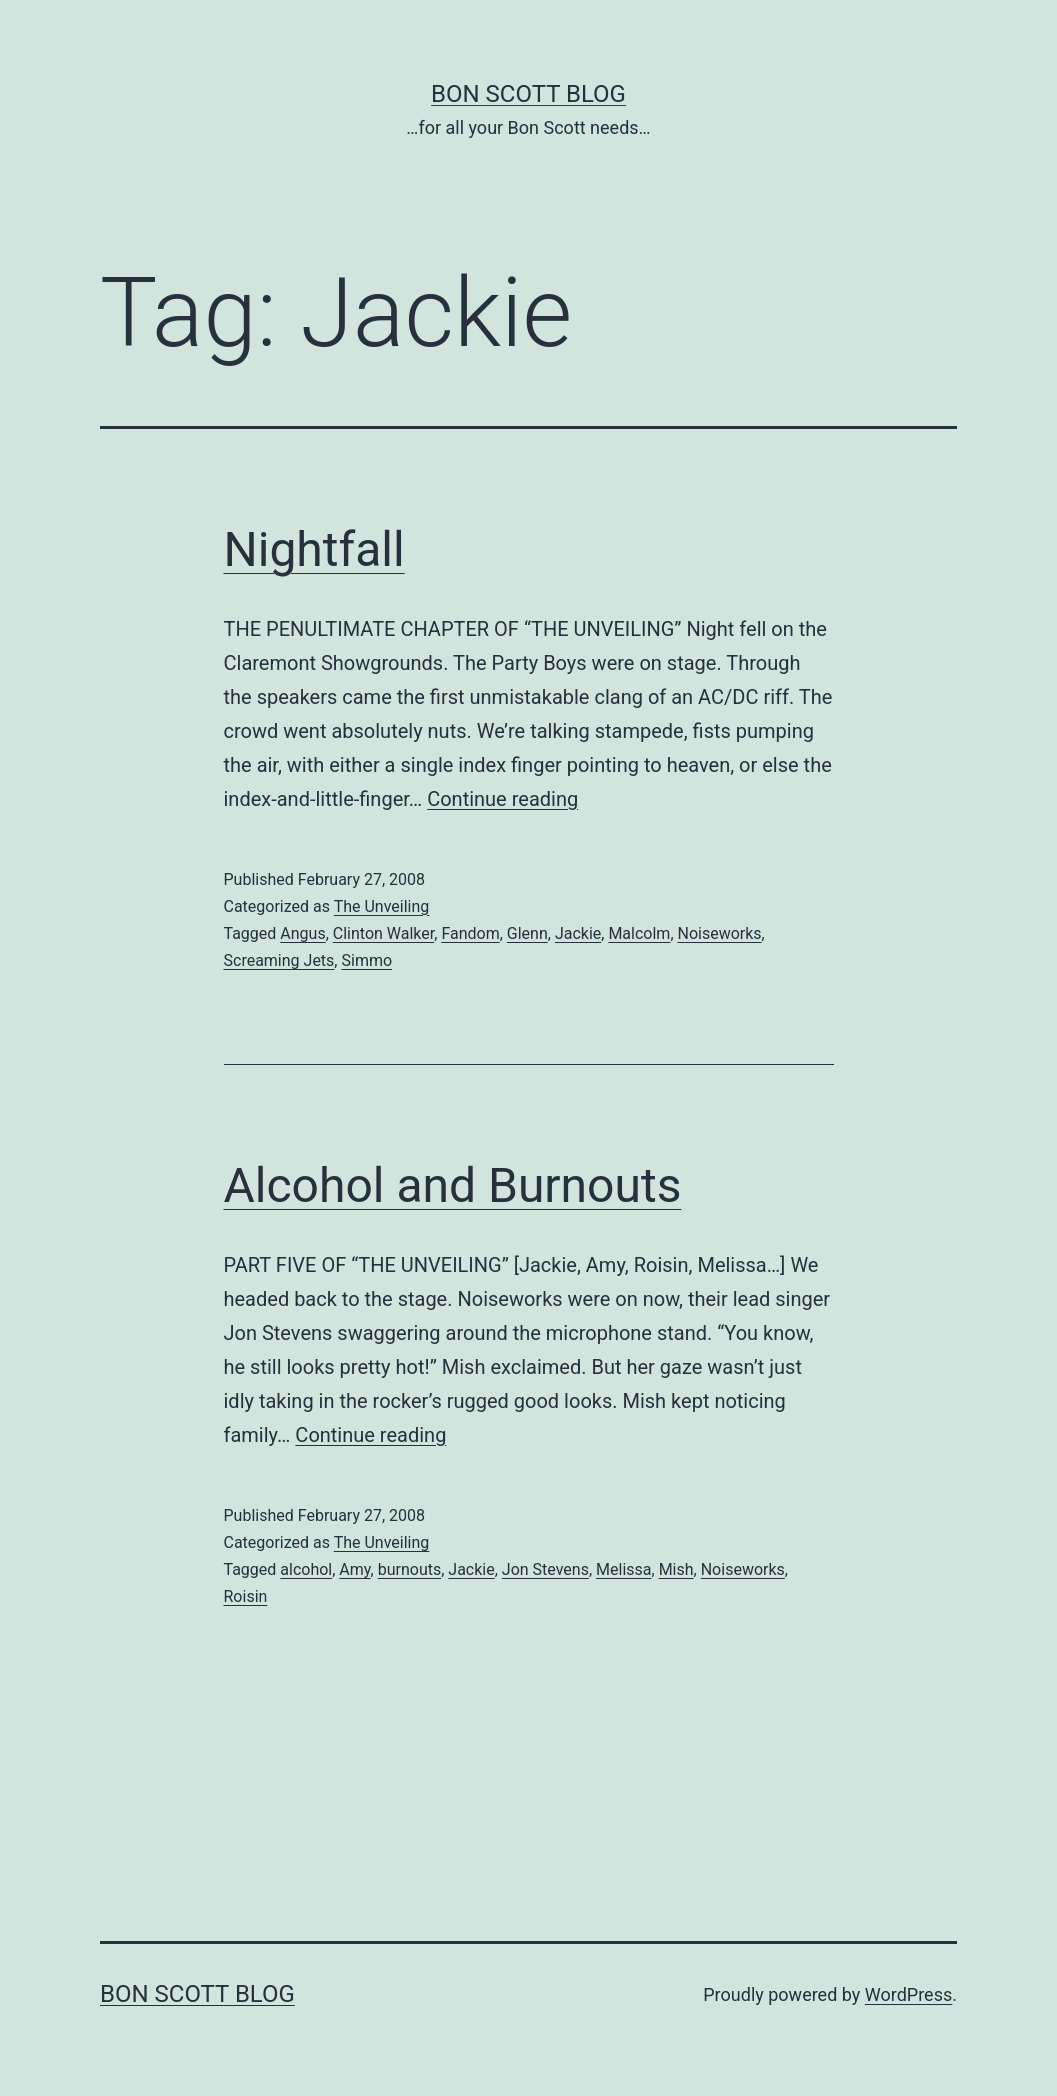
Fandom (470, 933)
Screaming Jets (279, 960)
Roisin (246, 1596)
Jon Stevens (545, 1569)
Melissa (623, 1569)
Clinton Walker (383, 933)
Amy (354, 1569)
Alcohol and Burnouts (453, 1185)
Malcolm (639, 933)
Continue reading (502, 799)
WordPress (908, 1994)
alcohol (306, 1569)
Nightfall (314, 549)
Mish (676, 1569)
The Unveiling (382, 906)
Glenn (527, 933)
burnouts (410, 1569)
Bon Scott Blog (528, 94)
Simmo (366, 960)
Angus (302, 933)
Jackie (578, 933)
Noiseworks (720, 933)
